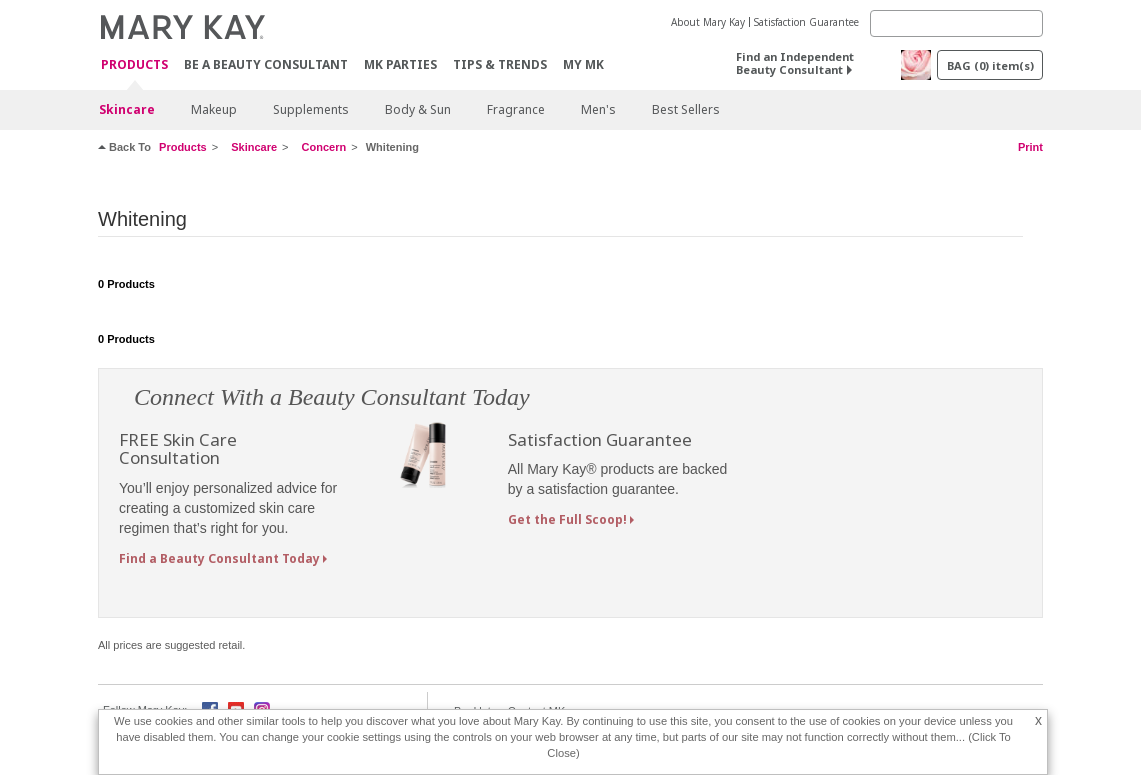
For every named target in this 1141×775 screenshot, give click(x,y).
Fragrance (516, 109)
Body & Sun (418, 109)
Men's (598, 109)
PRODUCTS (134, 65)
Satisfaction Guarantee (806, 22)
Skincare (127, 109)
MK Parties (400, 64)
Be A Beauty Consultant (266, 64)
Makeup (214, 109)
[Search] (956, 23)
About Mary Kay (708, 22)
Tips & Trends (500, 64)
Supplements (311, 109)
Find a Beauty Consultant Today (219, 558)
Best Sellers (686, 109)
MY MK (583, 64)
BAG (990, 65)
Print (1030, 147)
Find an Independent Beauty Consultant (795, 63)
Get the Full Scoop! (567, 519)
